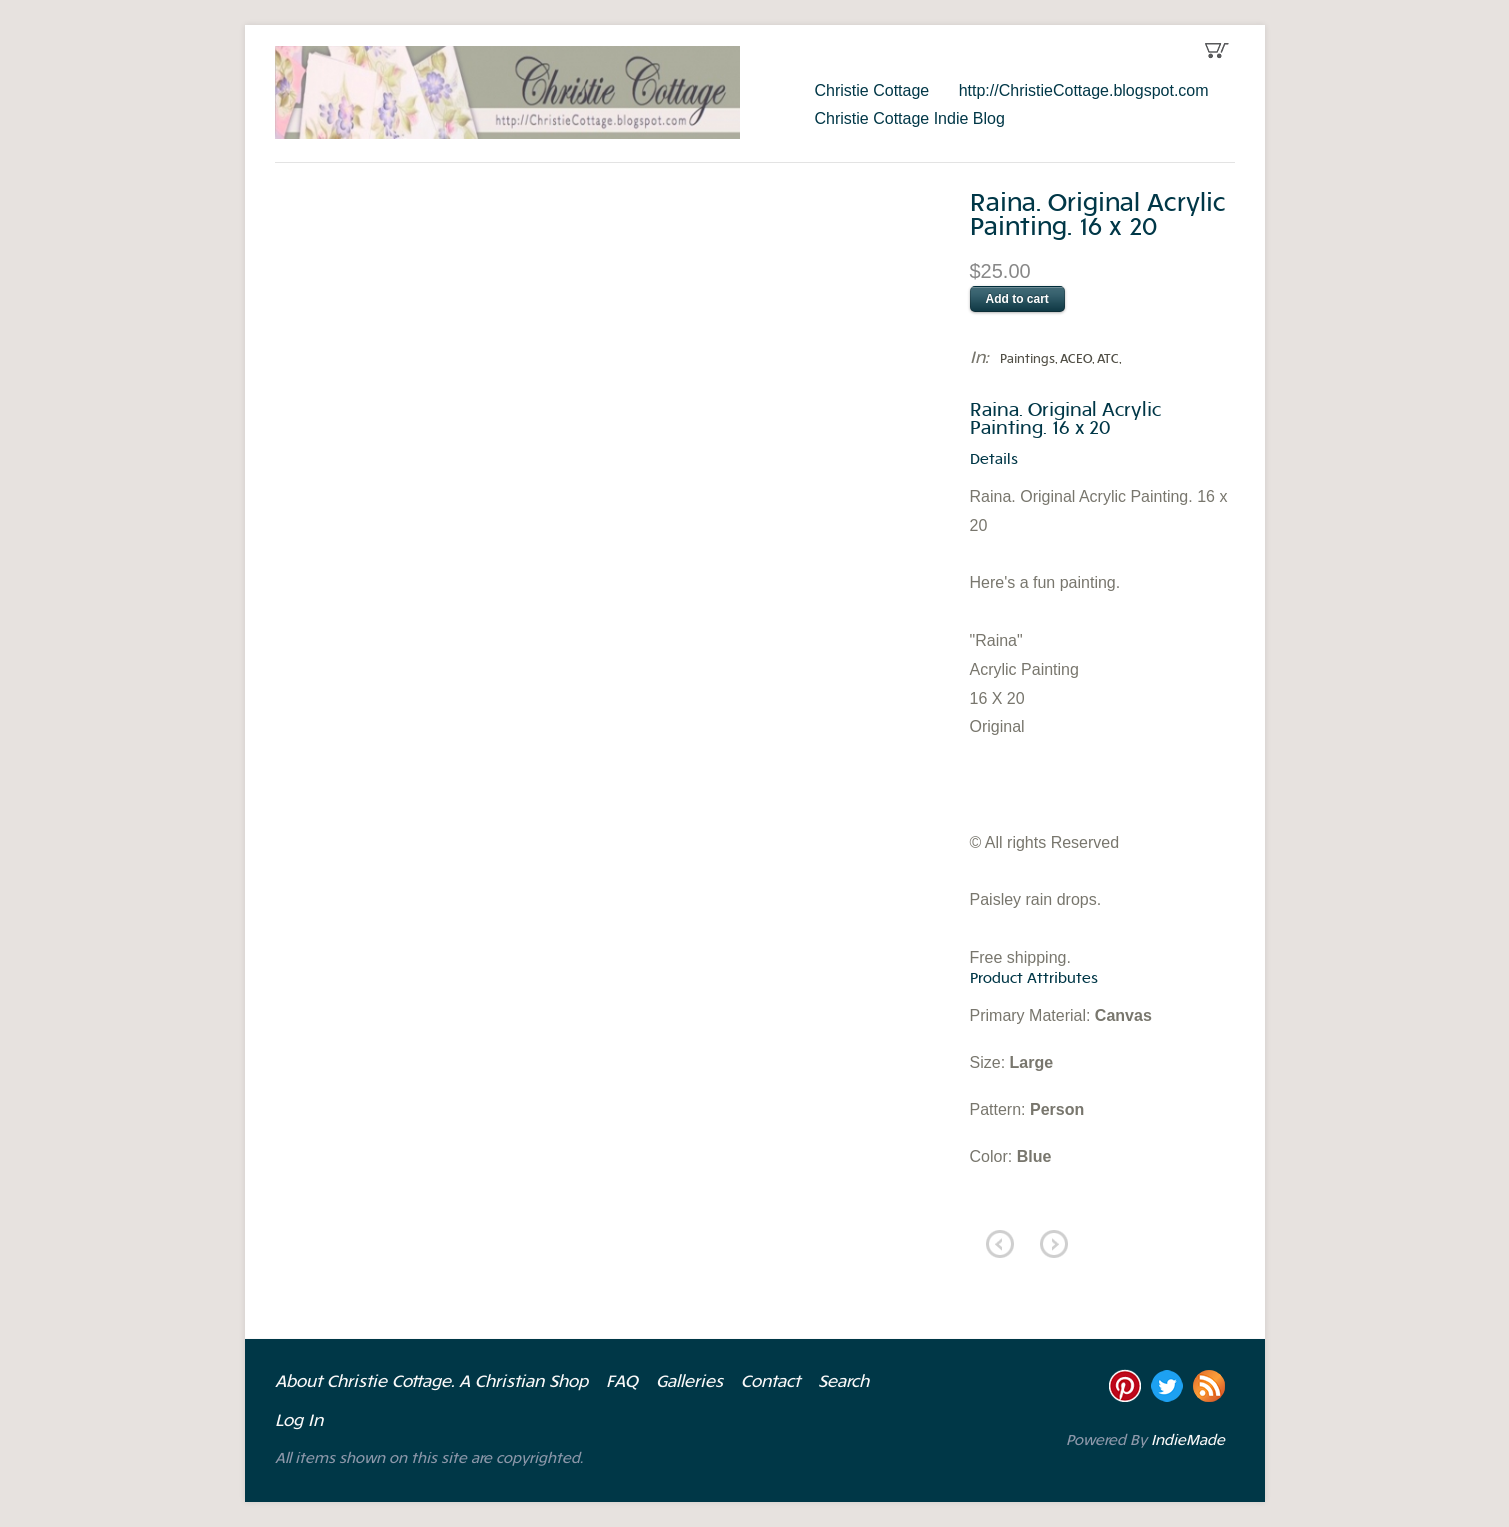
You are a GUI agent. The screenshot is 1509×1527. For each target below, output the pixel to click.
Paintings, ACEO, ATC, (1060, 360)
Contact (770, 1383)
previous (1000, 1244)
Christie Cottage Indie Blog (910, 118)
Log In (299, 1422)
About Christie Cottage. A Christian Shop (431, 1383)
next (1054, 1244)
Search (843, 1383)
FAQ (622, 1383)
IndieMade (1188, 1441)
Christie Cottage (872, 90)
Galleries (689, 1383)
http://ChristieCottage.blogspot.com (1084, 90)
